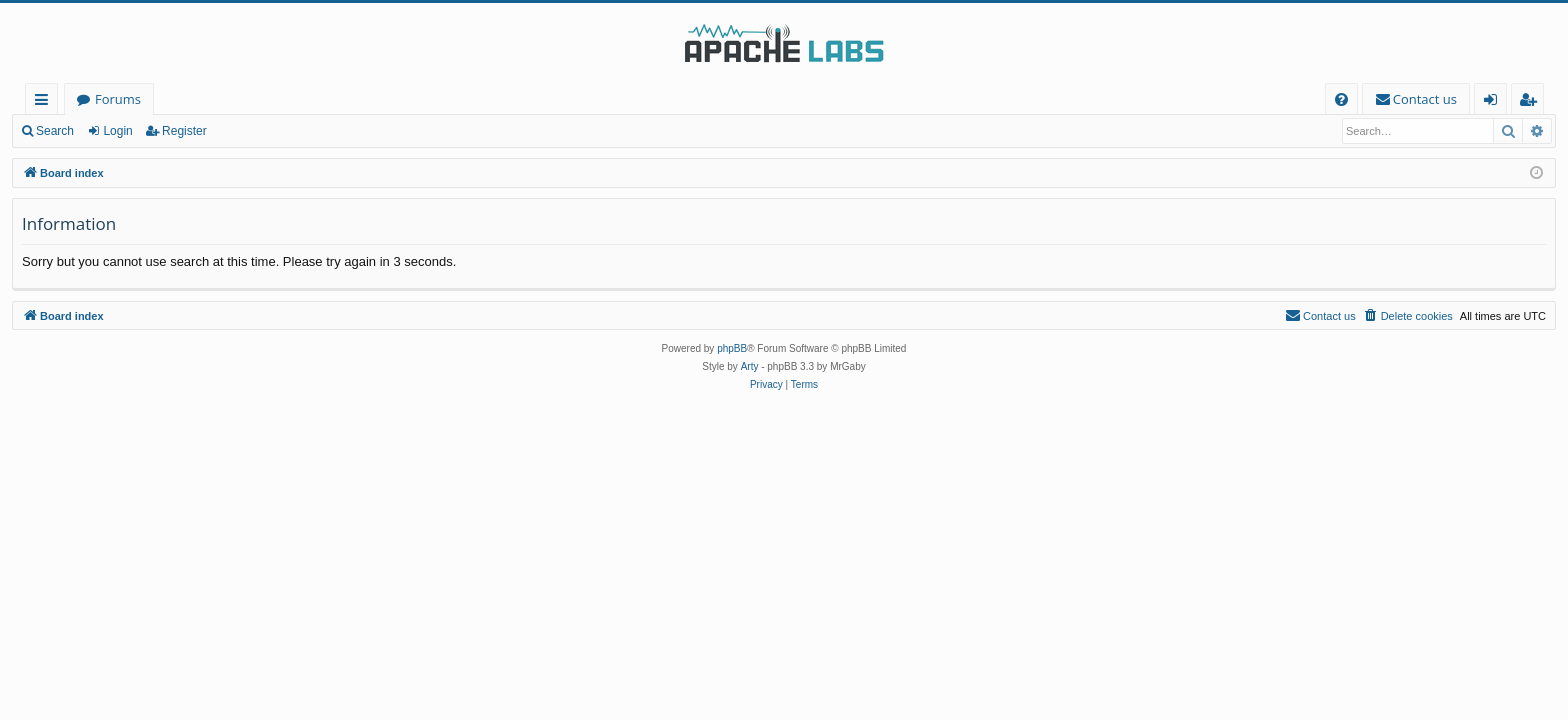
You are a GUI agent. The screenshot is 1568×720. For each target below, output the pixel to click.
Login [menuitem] (1494, 102)
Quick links (45, 102)
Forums (118, 99)
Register (184, 131)
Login (117, 131)
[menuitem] (1341, 99)
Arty (750, 366)
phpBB (732, 348)
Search (55, 131)
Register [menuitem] (1532, 102)
